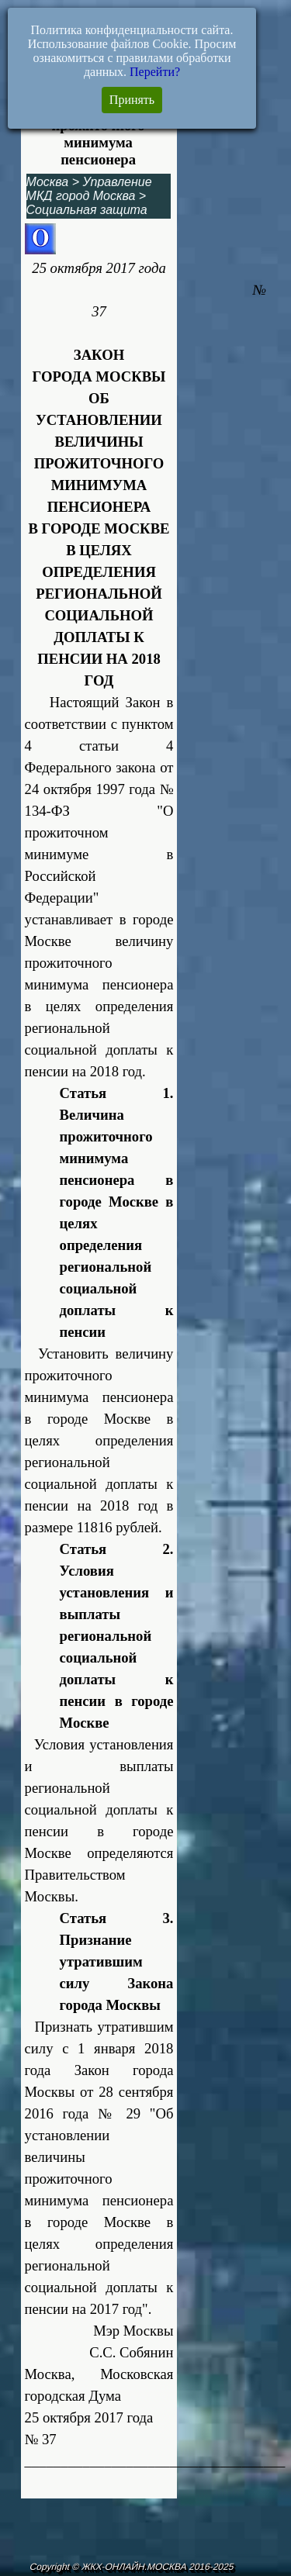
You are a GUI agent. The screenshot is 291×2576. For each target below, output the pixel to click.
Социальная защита (86, 209)
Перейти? (155, 71)
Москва (47, 181)
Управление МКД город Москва (89, 188)
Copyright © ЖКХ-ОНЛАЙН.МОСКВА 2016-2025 (132, 2566)
